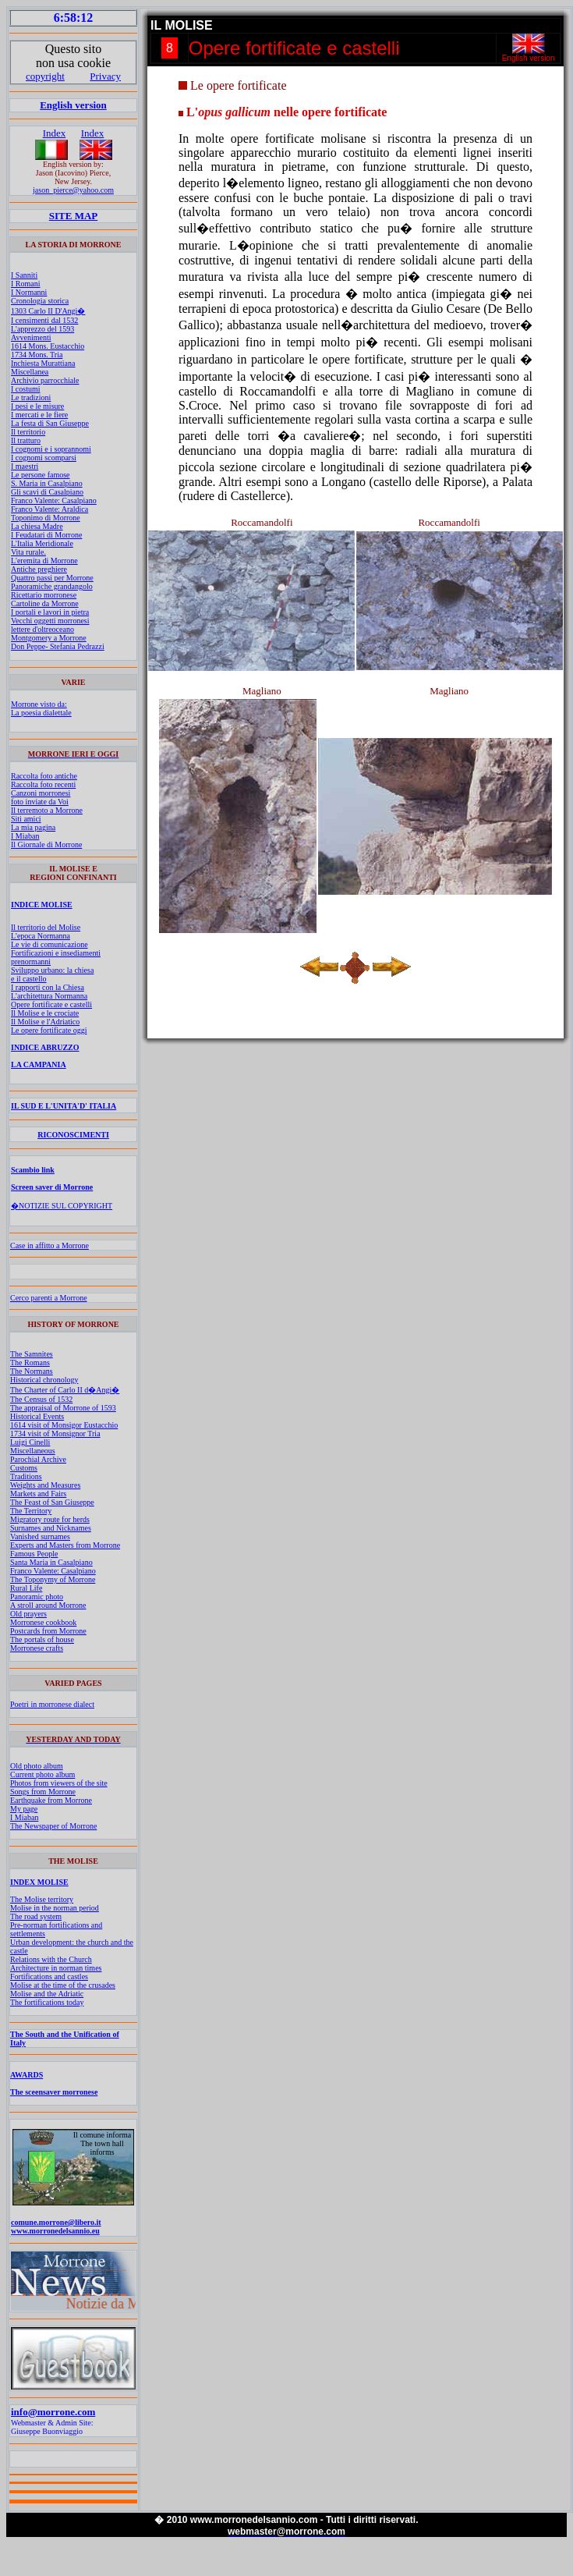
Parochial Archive (38, 1459)
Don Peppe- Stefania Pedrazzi (57, 646)
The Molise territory (41, 1899)
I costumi (26, 389)
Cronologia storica (40, 300)
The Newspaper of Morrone (53, 1826)
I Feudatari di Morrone (46, 534)
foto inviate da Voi (40, 801)
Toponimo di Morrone (45, 517)
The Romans (30, 1362)
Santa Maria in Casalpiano (51, 1562)
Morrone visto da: (39, 704)
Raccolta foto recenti (43, 784)
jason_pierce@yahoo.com (73, 190)
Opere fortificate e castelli (51, 1004)
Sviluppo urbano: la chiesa (52, 970)
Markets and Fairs (38, 1493)
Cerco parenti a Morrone (48, 1297)
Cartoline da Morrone (45, 603)
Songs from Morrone (43, 1791)
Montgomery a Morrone (49, 637)
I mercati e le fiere (39, 414)
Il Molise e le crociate (45, 1013)
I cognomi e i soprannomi (51, 449)
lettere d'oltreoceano (42, 629)
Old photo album (36, 1766)
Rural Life (26, 1588)
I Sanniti (24, 275)
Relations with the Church (51, 1959)
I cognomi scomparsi (43, 457)
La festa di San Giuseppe (50, 423)
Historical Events (37, 1416)
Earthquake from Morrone (51, 1800)
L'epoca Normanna (40, 935)
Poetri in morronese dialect (52, 1704)
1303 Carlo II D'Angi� (48, 311)
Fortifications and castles (49, 1976)
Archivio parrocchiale (45, 380)
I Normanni (29, 292)
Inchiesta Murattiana (43, 363)
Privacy (105, 76)
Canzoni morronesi (40, 793)
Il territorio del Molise (45, 927)
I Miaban (25, 836)
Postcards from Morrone (48, 1631)
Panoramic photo (36, 1596)
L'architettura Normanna (49, 996)
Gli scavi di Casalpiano (47, 492)
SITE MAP (73, 216)
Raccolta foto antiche (44, 776)
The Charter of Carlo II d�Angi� (64, 1390)
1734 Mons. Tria (36, 354)
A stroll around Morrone (48, 1605)
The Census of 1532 (41, 1399)
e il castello (29, 978)
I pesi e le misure (37, 406)
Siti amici (26, 818)
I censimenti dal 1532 (44, 320)
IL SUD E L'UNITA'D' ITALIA (63, 1106)
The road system (36, 1916)
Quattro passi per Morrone (52, 577)
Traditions (26, 1476)
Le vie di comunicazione (49, 944)
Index (54, 133)
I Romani (26, 283)
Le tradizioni (31, 397)
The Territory (30, 1510)
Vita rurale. (28, 552)
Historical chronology (44, 1379)
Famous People (34, 1553)
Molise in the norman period (54, 1908)
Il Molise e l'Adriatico (45, 1021)
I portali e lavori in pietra (50, 612)
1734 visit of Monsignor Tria (55, 1433)
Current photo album (42, 1774)
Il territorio (28, 432)
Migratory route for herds (50, 1519)
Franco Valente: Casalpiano (54, 500)
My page (23, 1808)
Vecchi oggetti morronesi (50, 620)
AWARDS (26, 2074)
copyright (45, 76)
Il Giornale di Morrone (46, 844)
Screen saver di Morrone (52, 1187)
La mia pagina (33, 827)
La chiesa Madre (37, 526)
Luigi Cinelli (30, 1442)
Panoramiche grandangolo (52, 586)
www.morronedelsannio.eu (55, 2231)
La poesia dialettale (41, 712)
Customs (23, 1468)
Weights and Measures (45, 1485)
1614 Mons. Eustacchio (47, 346)
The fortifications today (46, 2002)
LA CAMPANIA (38, 1064)
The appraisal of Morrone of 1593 (63, 1407)
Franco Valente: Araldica (49, 509)
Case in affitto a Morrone (49, 1245)
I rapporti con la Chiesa (47, 987)
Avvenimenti (31, 337)
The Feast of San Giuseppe (52, 1502)
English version (73, 105)
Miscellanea (29, 371)
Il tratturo (26, 440)
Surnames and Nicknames (50, 1528)
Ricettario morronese (43, 595)
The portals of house (42, 1639)
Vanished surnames (40, 1536)
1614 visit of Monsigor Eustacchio (64, 1425)
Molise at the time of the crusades (62, 1985)
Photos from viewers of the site (59, 1783)
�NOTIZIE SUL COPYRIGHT (61, 1205)
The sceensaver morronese (53, 2092)
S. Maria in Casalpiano (47, 483)
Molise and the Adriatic (46, 1993)
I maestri (24, 466)
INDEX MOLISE (39, 1882)
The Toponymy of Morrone (52, 1579)
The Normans (31, 1371)
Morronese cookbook (43, 1622)
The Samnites (31, 1354)
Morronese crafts (36, 1648)
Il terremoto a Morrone (47, 810)
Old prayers (28, 1613)
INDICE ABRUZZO (45, 1047)
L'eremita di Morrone (44, 560)
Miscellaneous (32, 1450)
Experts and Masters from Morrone (65, 1545)
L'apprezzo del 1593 (42, 329)
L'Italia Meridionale (42, 543)
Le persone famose (40, 474)
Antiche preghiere (39, 569)
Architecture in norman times (55, 1968)
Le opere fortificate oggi (49, 1030)
